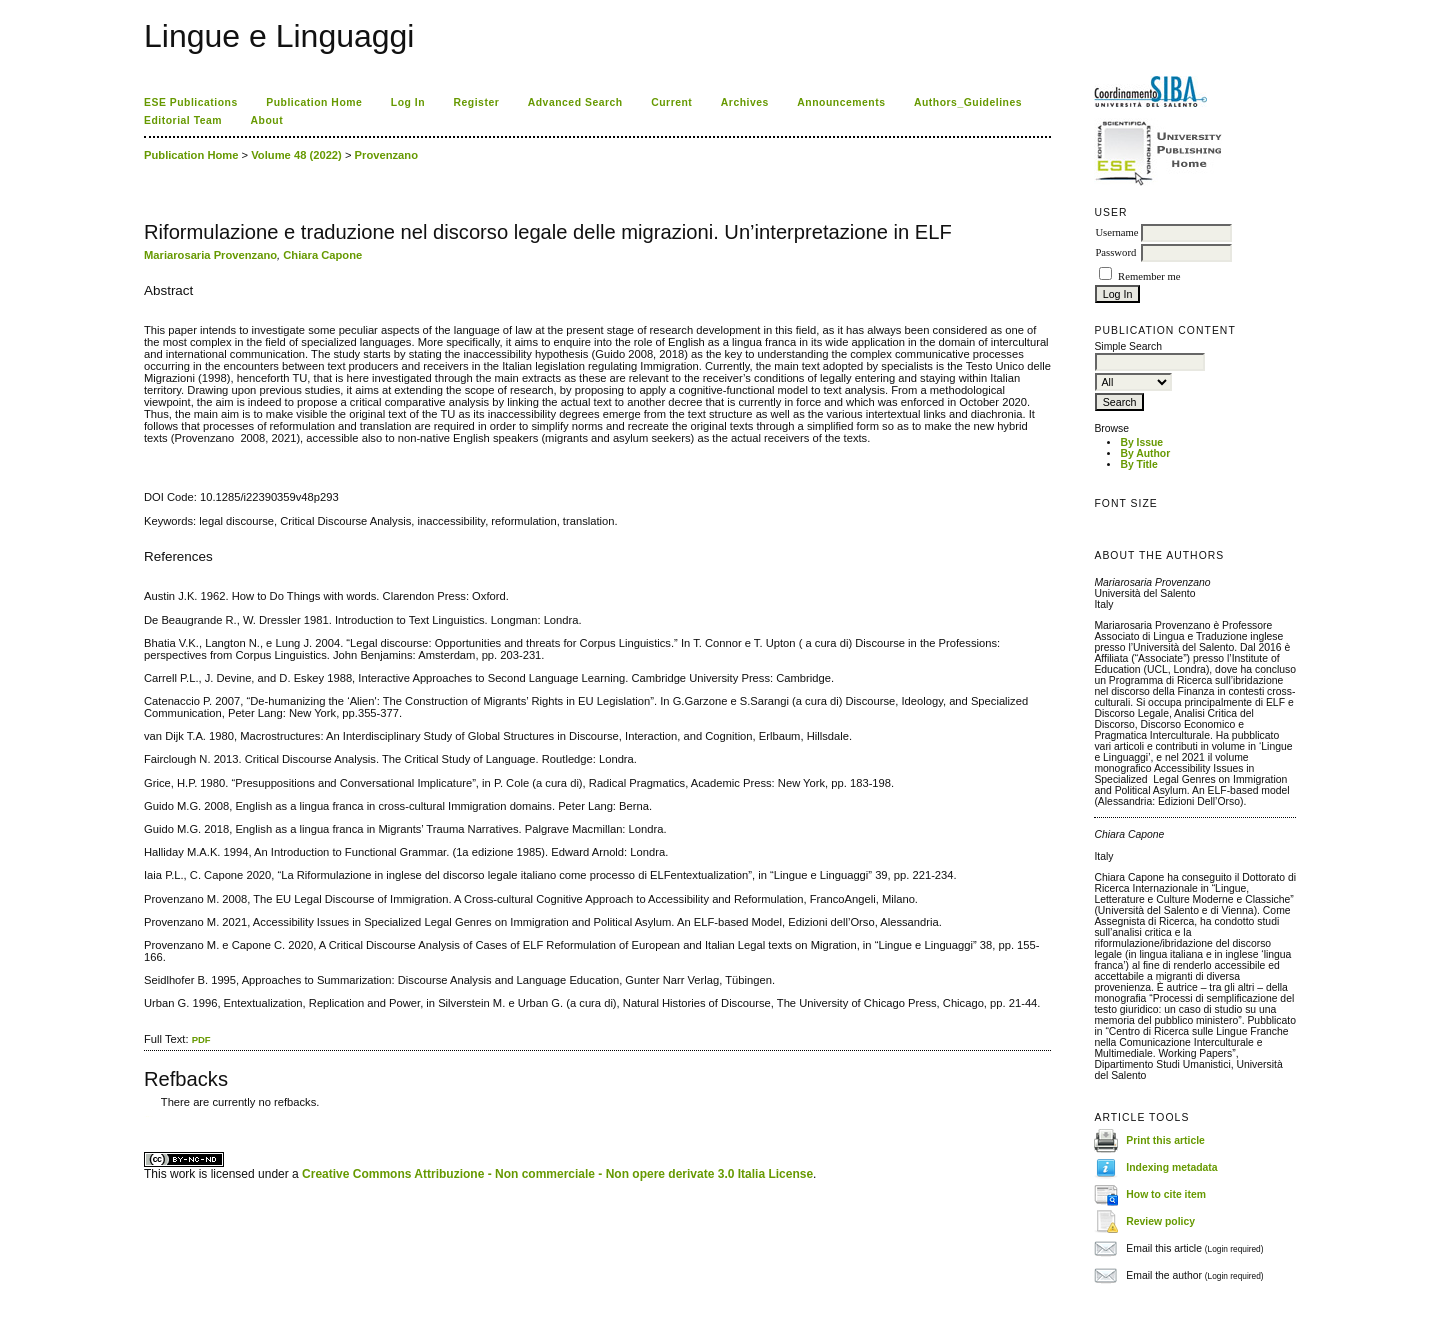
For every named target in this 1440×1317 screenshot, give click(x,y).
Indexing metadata (1171, 1166)
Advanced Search (575, 102)
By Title (1138, 464)
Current (671, 102)
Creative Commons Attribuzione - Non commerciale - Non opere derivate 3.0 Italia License (557, 1174)
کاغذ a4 (145, 1116)
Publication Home (314, 102)
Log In (408, 102)
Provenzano (386, 155)
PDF (201, 1039)
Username (1116, 232)
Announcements (841, 102)
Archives (745, 102)
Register (477, 102)
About (267, 120)
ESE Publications (191, 102)
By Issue (1141, 442)
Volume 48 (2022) (296, 155)
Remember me (1149, 276)
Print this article (1165, 1139)
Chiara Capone (322, 255)
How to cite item (1166, 1193)
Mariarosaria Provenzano (210, 255)
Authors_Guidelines (968, 102)
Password (1115, 252)
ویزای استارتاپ (149, 1116)
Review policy (1160, 1220)
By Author (1145, 453)
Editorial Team (183, 120)
